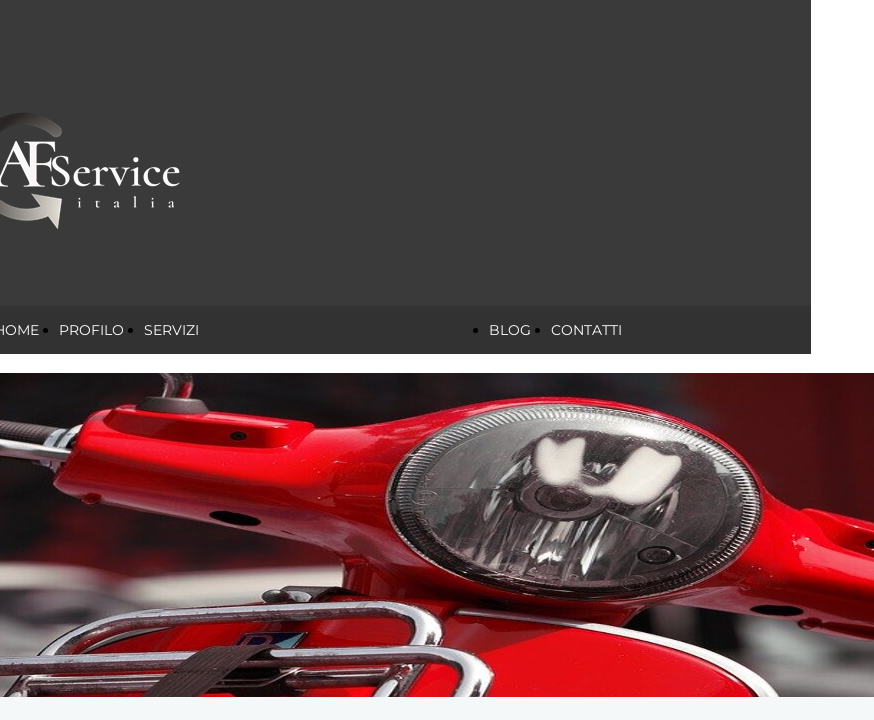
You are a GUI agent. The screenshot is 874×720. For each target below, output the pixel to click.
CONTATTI (586, 330)
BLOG (510, 330)
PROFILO (91, 330)
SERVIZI (171, 330)
